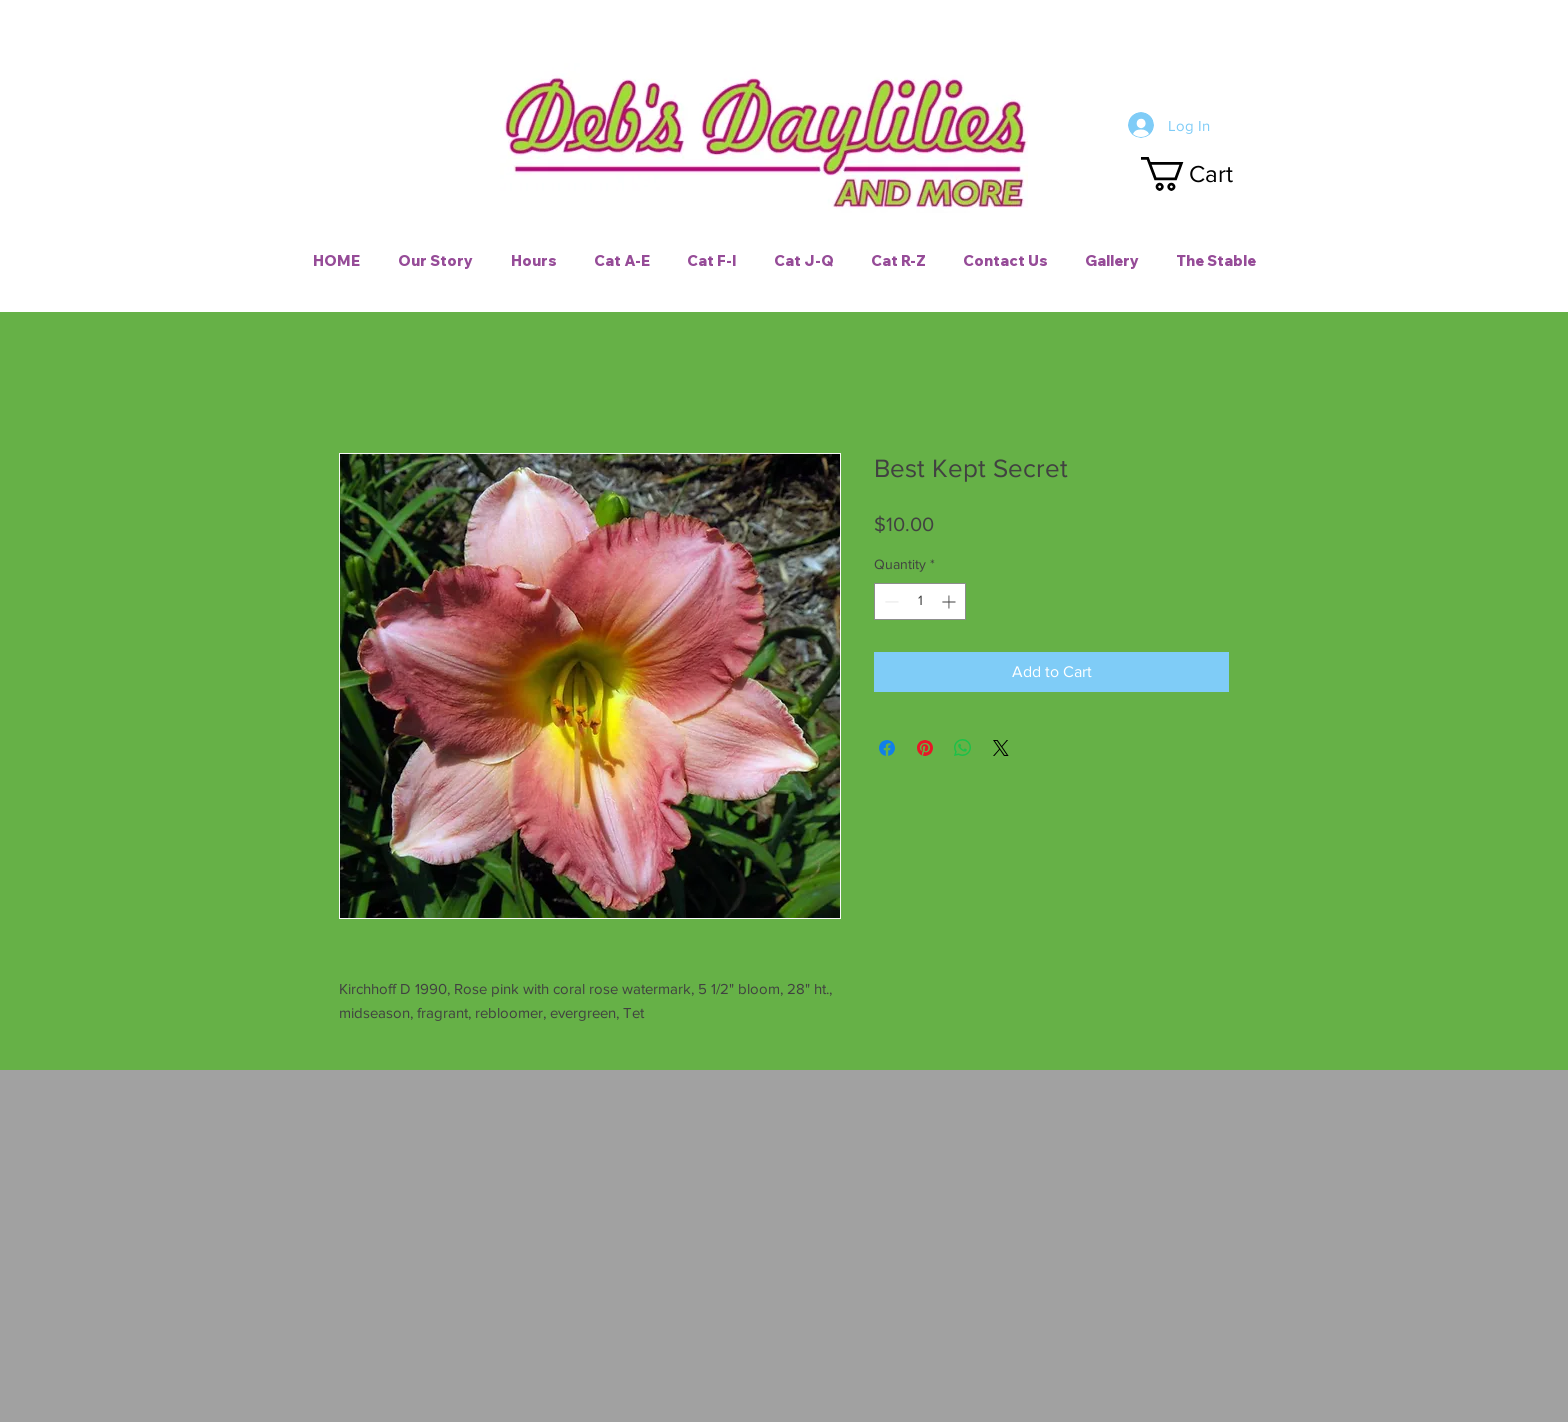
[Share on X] (1001, 748)
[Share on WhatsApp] (963, 748)
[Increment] (950, 601)
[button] (1205, 174)
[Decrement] (889, 601)
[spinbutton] (920, 601)
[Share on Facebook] (887, 748)
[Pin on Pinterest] (925, 748)
